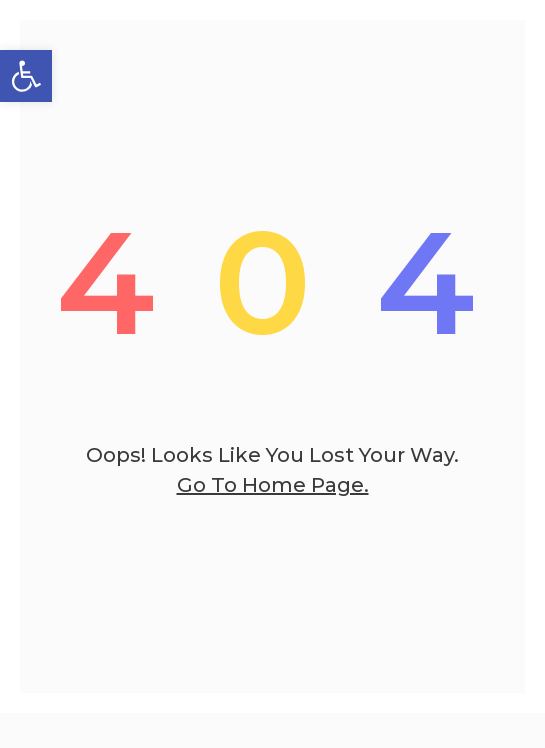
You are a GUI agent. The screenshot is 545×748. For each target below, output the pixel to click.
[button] (26, 76)
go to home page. (273, 485)
